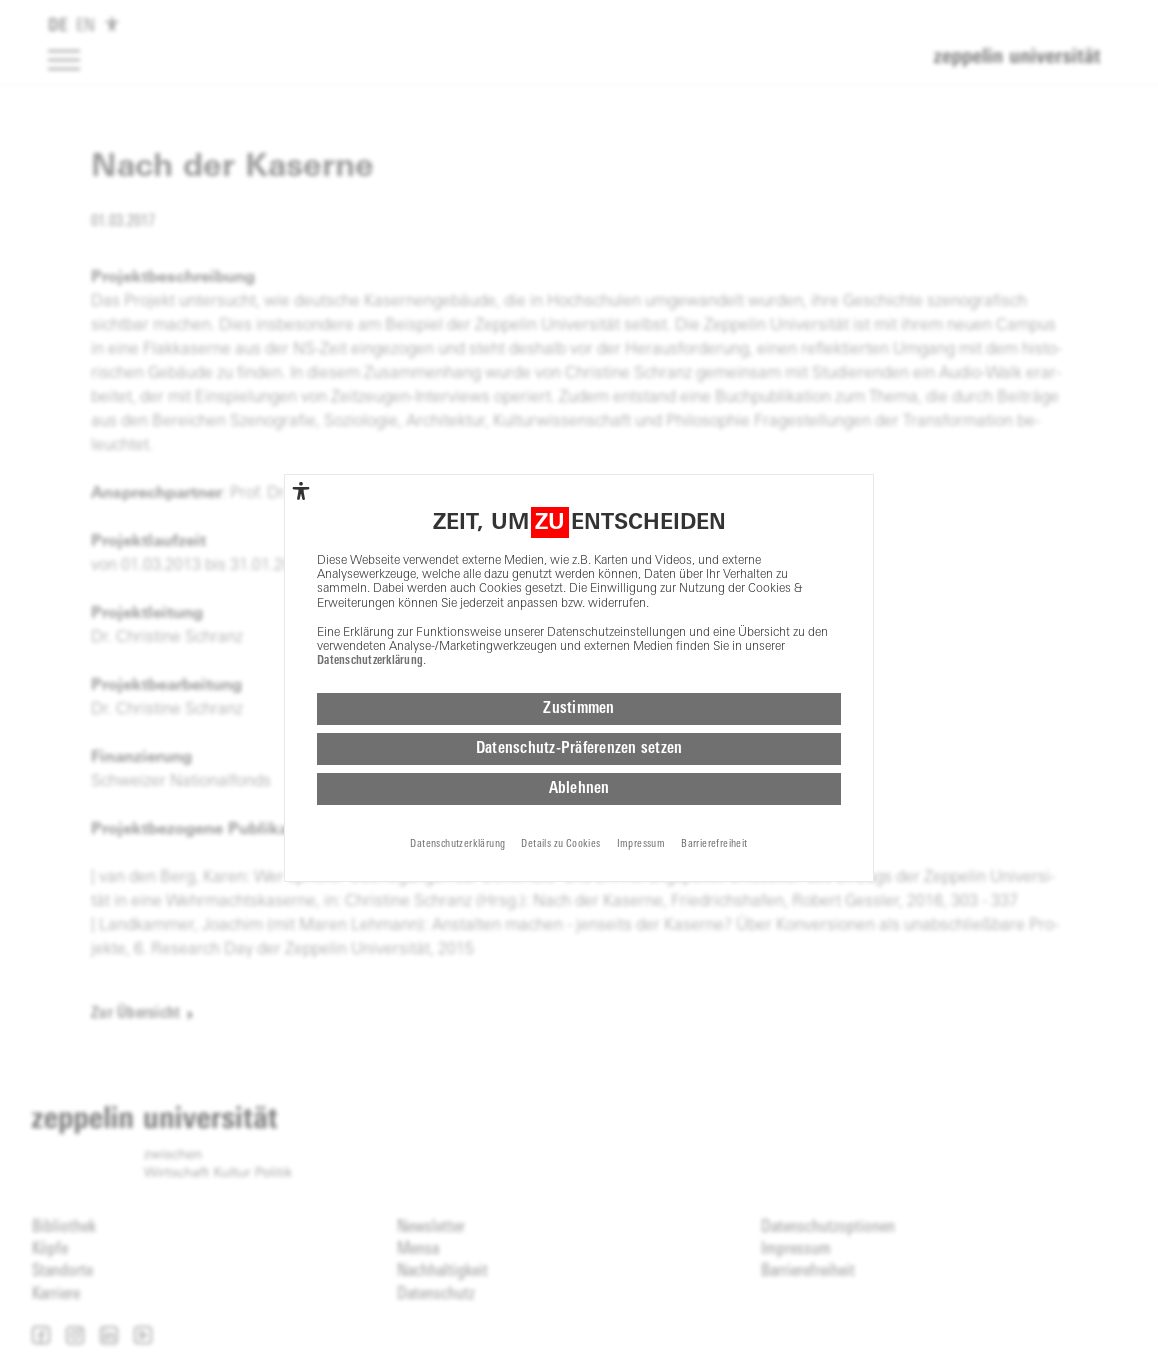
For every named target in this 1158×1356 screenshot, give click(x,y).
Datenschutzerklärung (370, 661)
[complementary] (301, 491)
